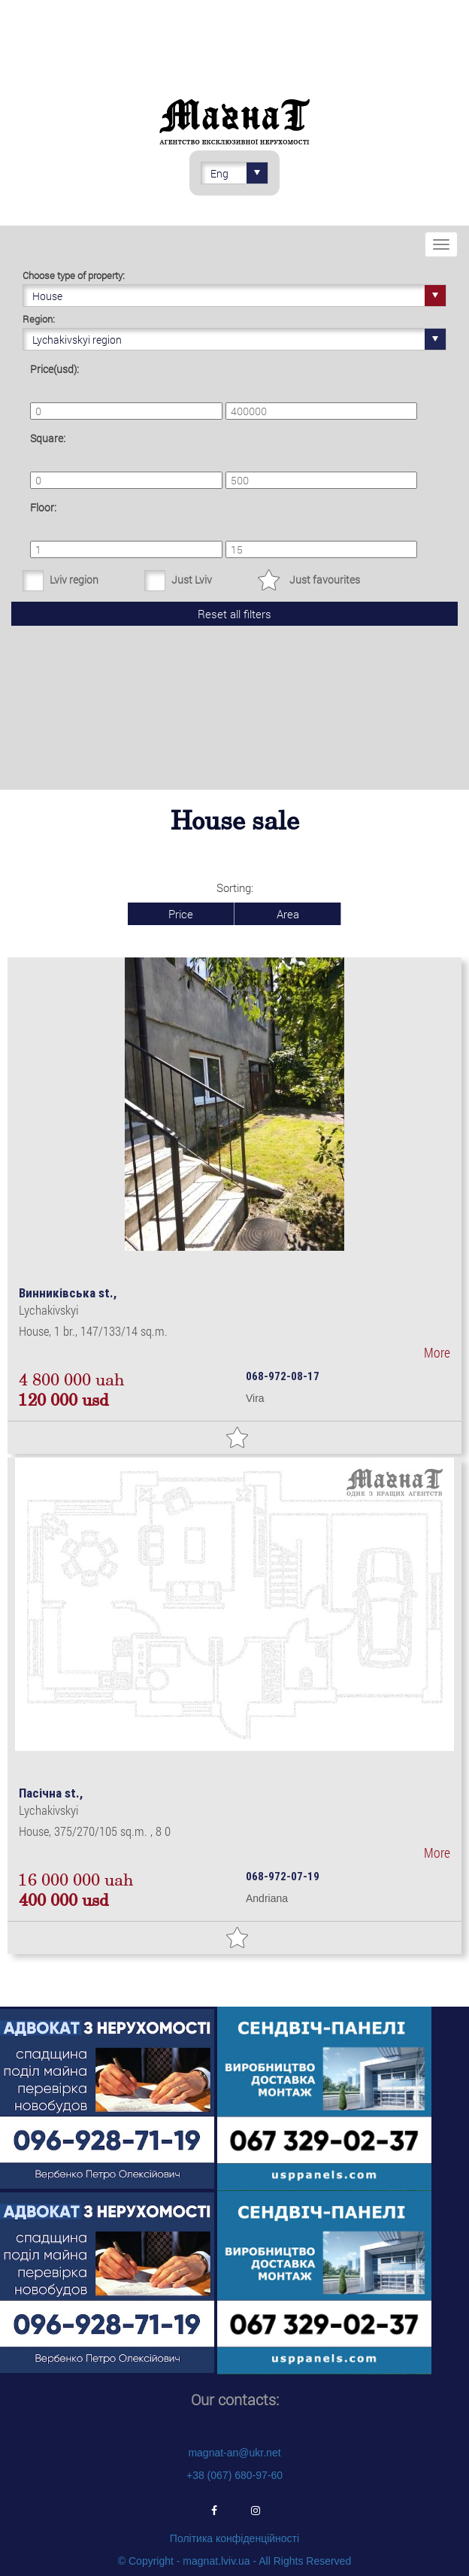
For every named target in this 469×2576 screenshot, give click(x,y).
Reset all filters (234, 613)
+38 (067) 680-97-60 (234, 2475)
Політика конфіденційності (234, 2538)
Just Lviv (191, 579)
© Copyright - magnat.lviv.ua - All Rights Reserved (234, 2561)
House (239, 295)
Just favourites (324, 579)
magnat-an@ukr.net (234, 2453)
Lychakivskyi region (239, 339)
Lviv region (74, 579)
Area (288, 913)
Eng (239, 173)
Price (180, 913)
